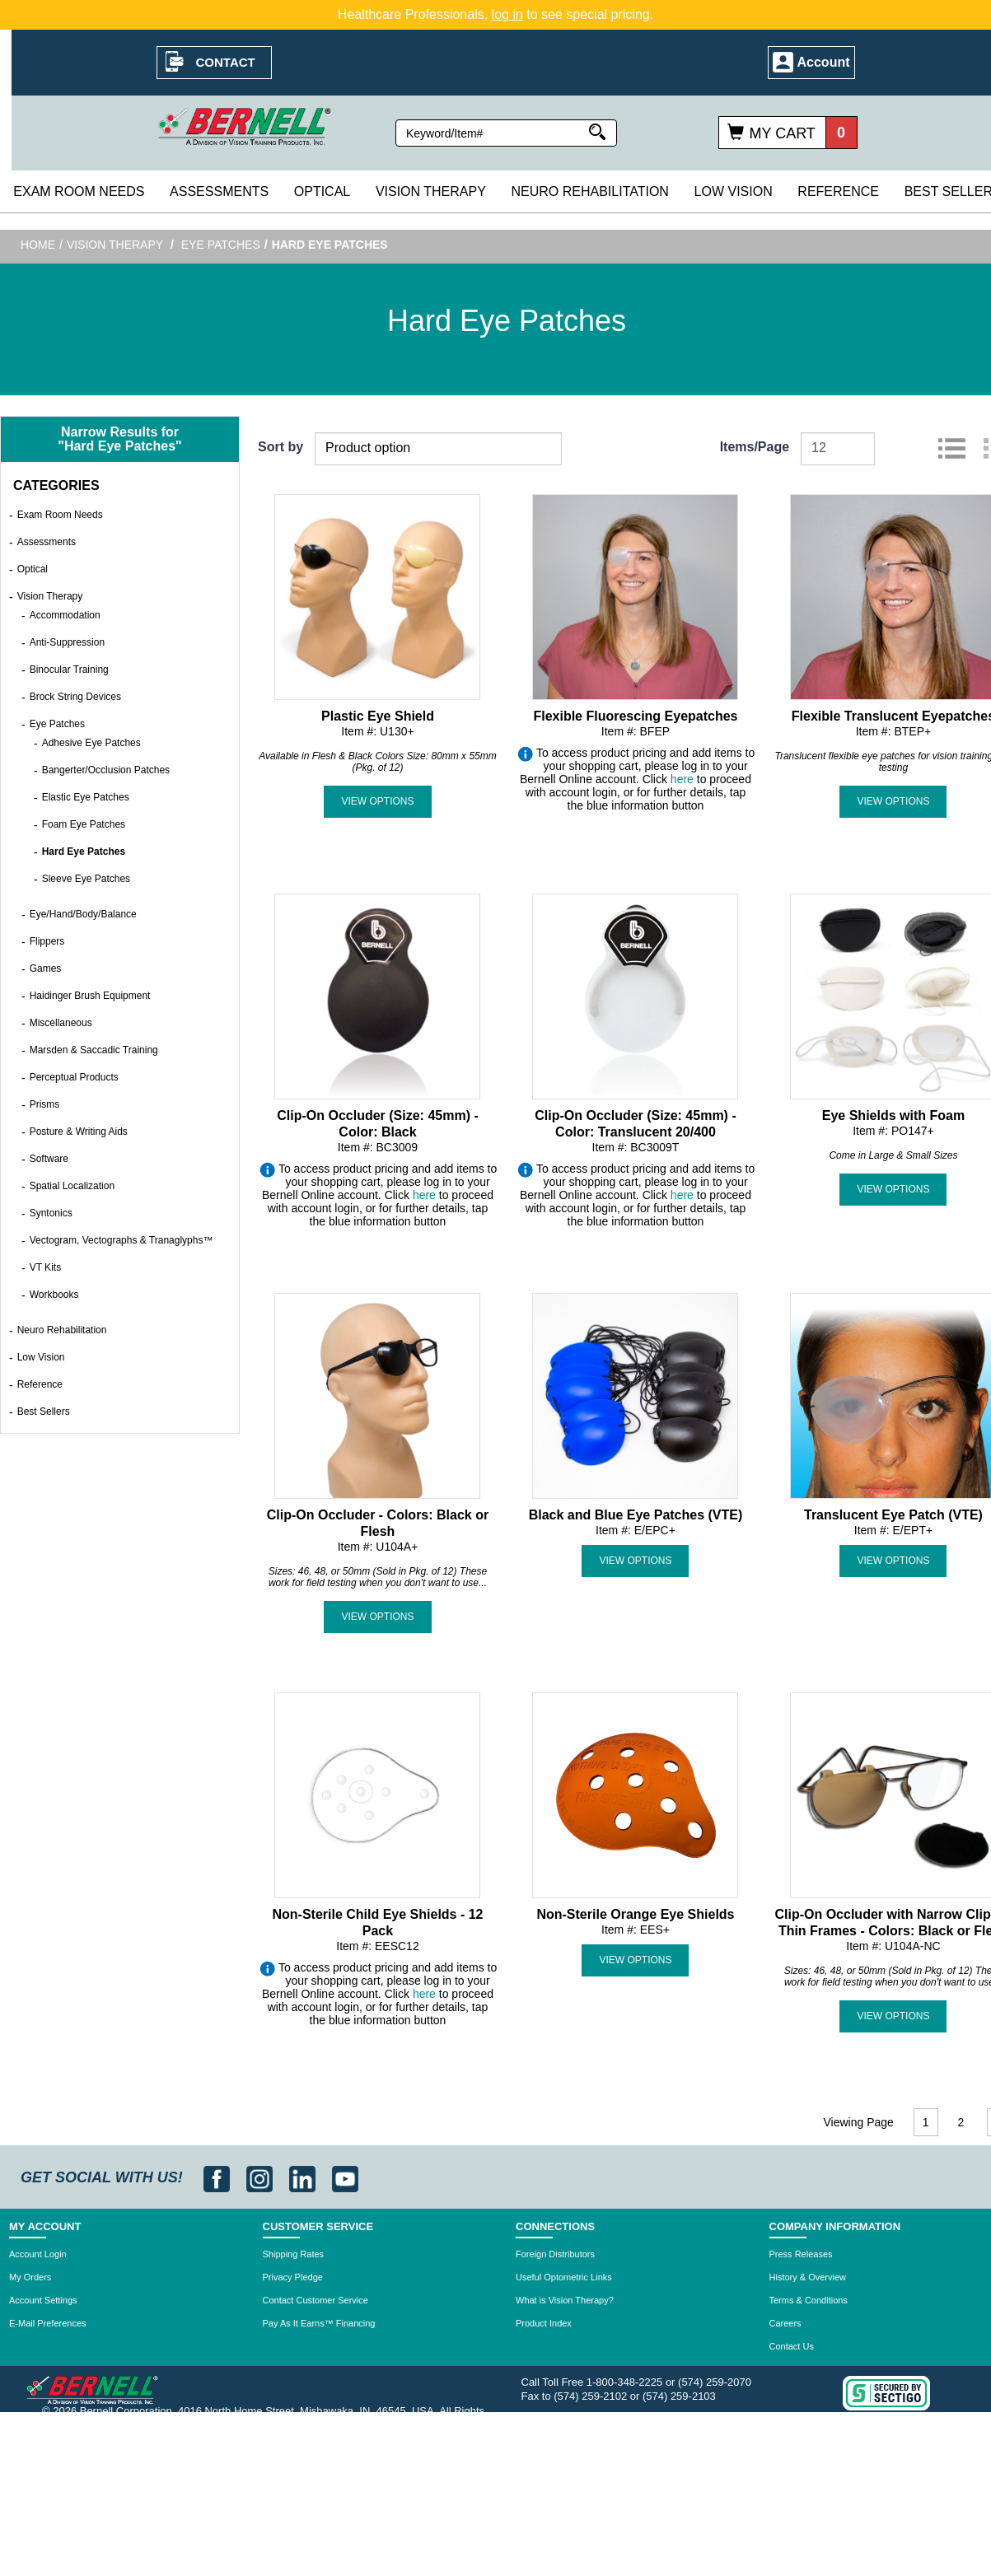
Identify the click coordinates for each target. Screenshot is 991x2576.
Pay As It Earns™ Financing (319, 2323)
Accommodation (65, 615)
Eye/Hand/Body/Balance (83, 914)
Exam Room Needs (78, 191)
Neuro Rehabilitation (589, 191)
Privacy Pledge (293, 2277)
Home (38, 244)
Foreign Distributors (555, 2254)
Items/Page (754, 447)
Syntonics (51, 1213)
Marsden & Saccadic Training (94, 1050)
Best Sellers (43, 1411)
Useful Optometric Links (564, 2277)
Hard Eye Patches (83, 851)
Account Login (38, 2254)
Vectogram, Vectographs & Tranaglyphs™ (121, 1240)
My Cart (783, 133)
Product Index (544, 2323)
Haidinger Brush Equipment (90, 995)
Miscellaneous (61, 1023)
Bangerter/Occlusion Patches (106, 770)
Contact (225, 62)
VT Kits (45, 1267)
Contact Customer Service (315, 2300)
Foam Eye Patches (83, 824)
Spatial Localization (72, 1186)
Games (46, 968)
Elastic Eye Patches (85, 797)
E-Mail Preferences (47, 2323)
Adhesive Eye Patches (91, 743)
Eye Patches (220, 244)
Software (49, 1158)
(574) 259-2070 (714, 2382)
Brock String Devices (75, 696)
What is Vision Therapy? (565, 2300)
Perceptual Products (74, 1077)
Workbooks (54, 1294)
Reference (838, 191)
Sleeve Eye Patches (86, 878)
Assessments (219, 191)
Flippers (47, 941)
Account (823, 62)
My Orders (30, 2277)
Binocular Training (69, 669)
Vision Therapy (431, 191)
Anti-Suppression (67, 642)
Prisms (45, 1104)
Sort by (280, 447)
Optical (322, 191)
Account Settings (43, 2300)
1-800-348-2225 (625, 2382)
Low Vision (733, 191)
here (682, 779)
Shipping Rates (294, 2254)
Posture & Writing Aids (79, 1131)
